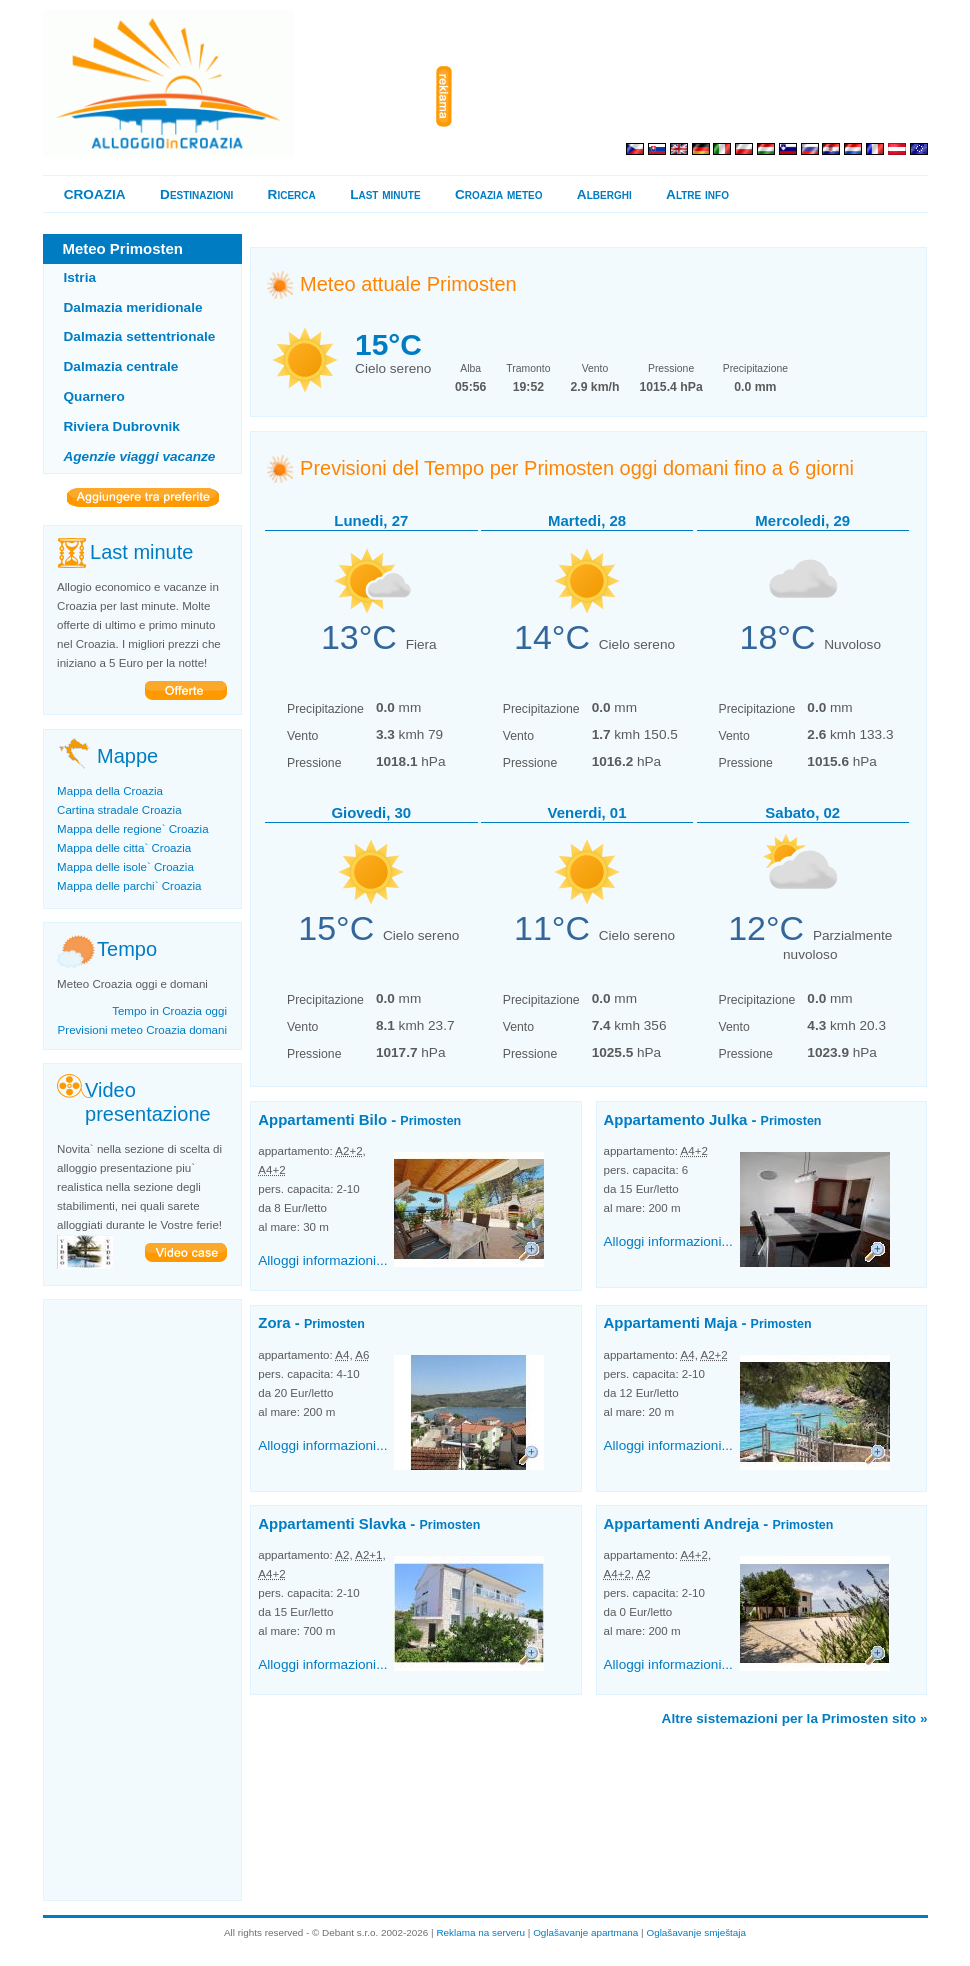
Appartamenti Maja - (708, 1322)
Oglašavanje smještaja (696, 1932)
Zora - (311, 1322)
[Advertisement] (694, 97)
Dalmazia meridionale (133, 307)
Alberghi (604, 194)
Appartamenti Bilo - (359, 1119)
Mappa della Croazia (110, 791)
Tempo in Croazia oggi (169, 1011)
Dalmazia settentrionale (140, 336)
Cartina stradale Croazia (119, 810)
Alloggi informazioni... (322, 1260)
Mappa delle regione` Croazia (132, 829)
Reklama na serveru (480, 1932)
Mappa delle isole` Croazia (125, 867)
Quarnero (94, 396)
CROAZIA (95, 194)
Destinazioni (196, 194)
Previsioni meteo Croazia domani (142, 1030)
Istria (80, 277)
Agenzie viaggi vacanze (140, 456)
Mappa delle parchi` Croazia (129, 886)
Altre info (697, 194)
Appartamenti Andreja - (719, 1523)
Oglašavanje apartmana (585, 1932)
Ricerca (292, 194)
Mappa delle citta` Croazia (124, 848)
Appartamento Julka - (713, 1119)
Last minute (385, 194)
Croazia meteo (498, 194)
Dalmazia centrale (121, 366)
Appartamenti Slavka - (369, 1523)
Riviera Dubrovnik (122, 426)
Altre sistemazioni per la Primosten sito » (795, 1718)
